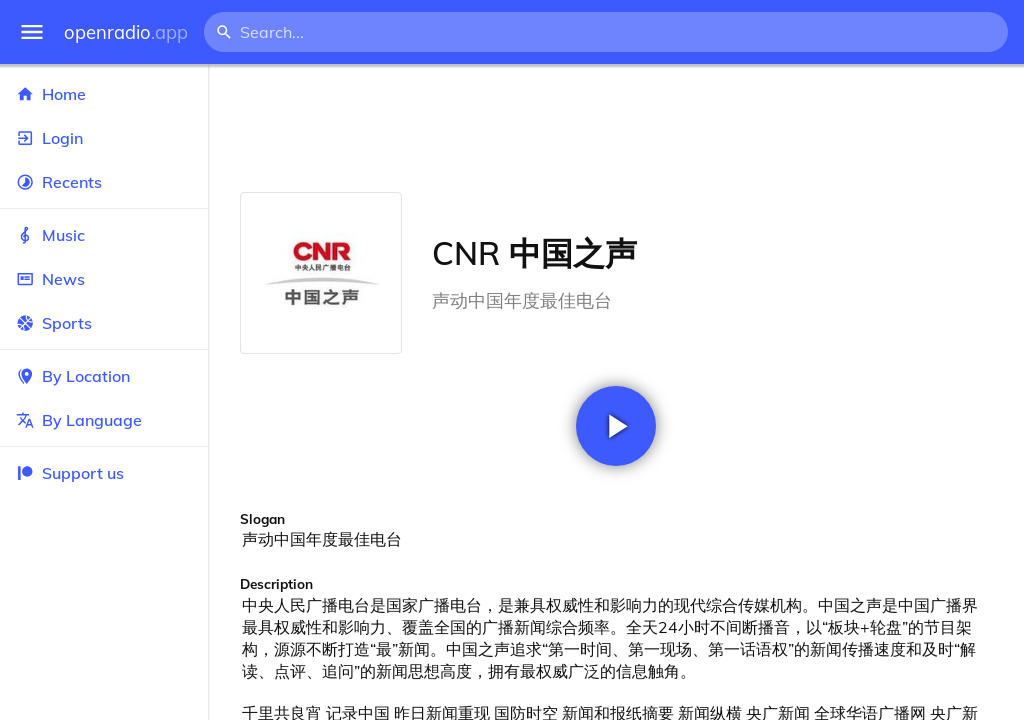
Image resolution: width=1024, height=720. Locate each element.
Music (104, 235)
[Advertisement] (616, 128)
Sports (104, 323)
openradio (126, 32)
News (104, 279)
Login (104, 138)
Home (104, 94)
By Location (104, 376)
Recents (104, 182)
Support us (70, 473)
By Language (104, 420)
